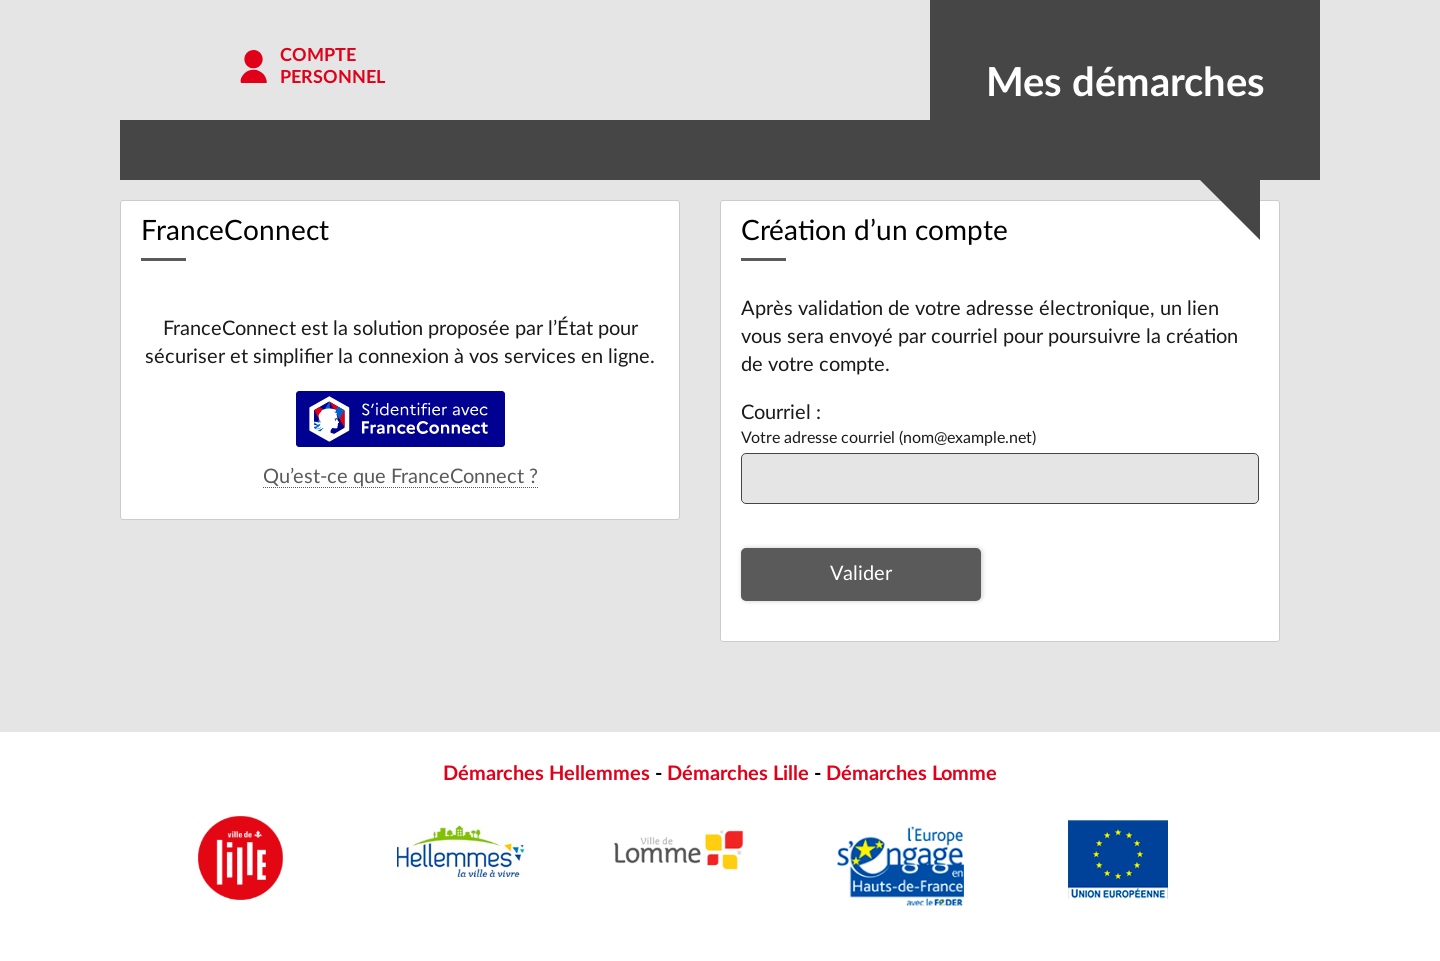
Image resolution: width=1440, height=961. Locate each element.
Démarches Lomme (911, 774)
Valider (861, 574)
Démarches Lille (738, 774)
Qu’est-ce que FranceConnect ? (400, 477)
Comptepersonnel (332, 67)
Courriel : (781, 413)
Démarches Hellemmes (546, 774)
